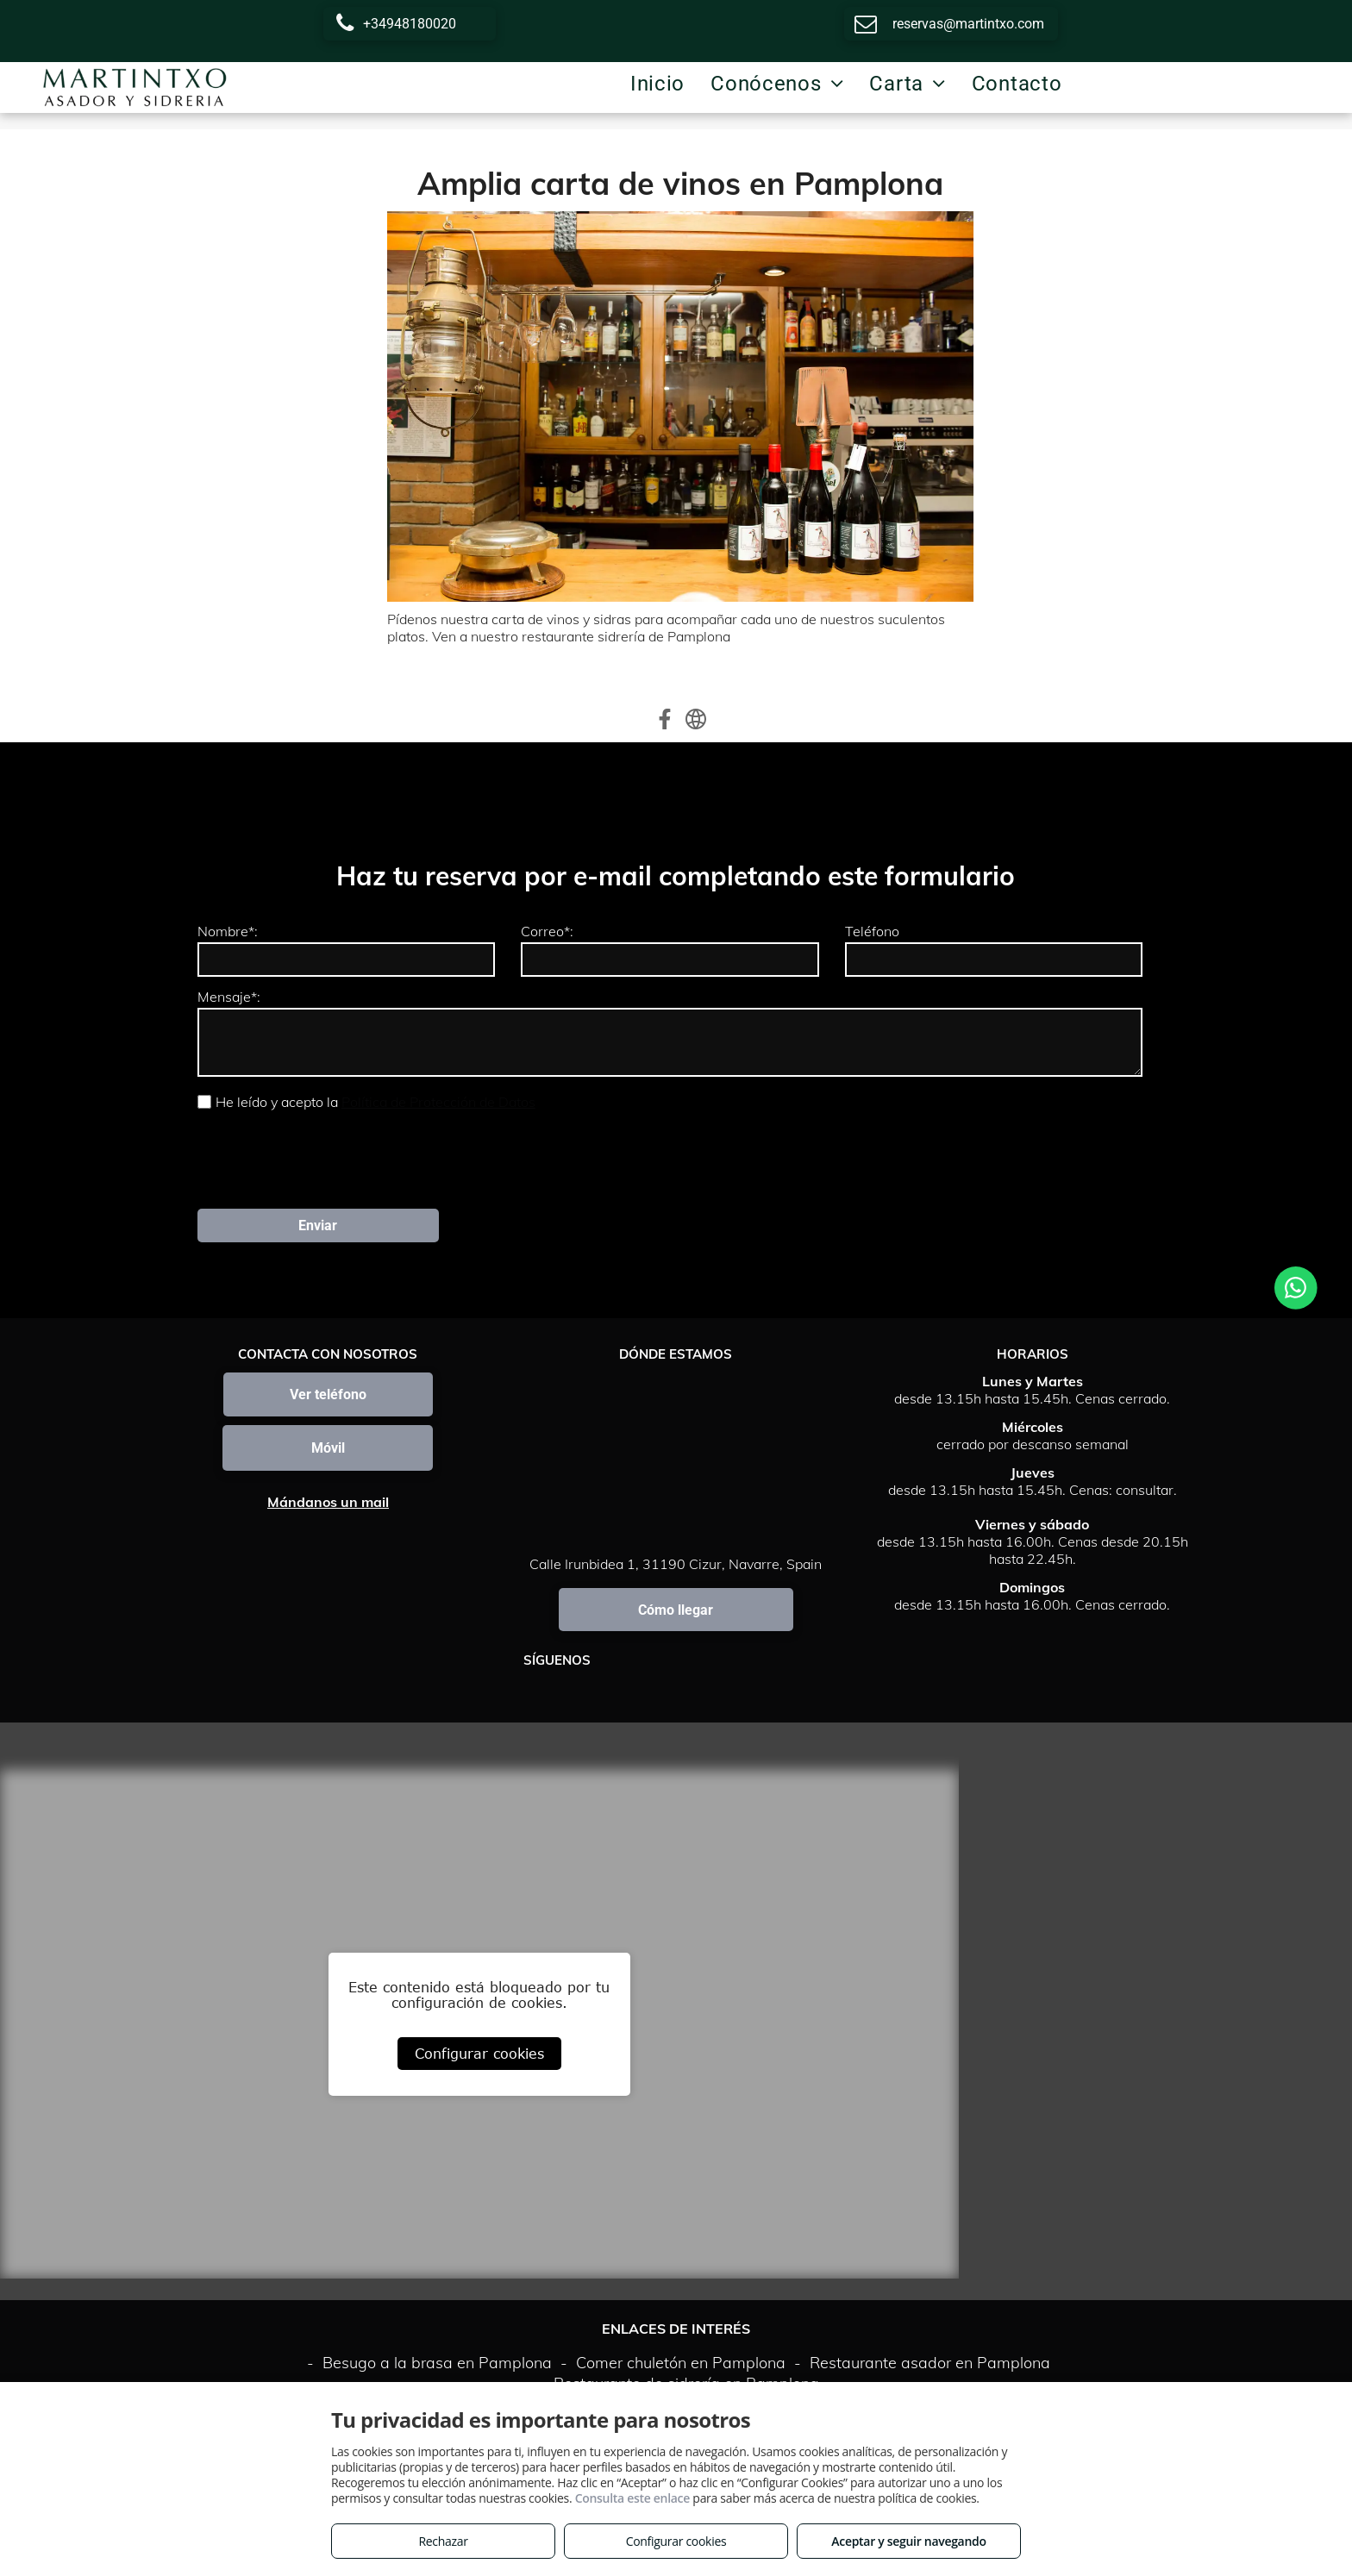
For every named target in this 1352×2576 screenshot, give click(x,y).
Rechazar (442, 2541)
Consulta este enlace (632, 2498)
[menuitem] (657, 84)
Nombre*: (227, 931)
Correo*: (547, 931)
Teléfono (872, 931)
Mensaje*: (228, 996)
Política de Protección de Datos (438, 1101)
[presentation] (328, 1157)
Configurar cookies (479, 2053)
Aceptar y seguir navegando (908, 2541)
